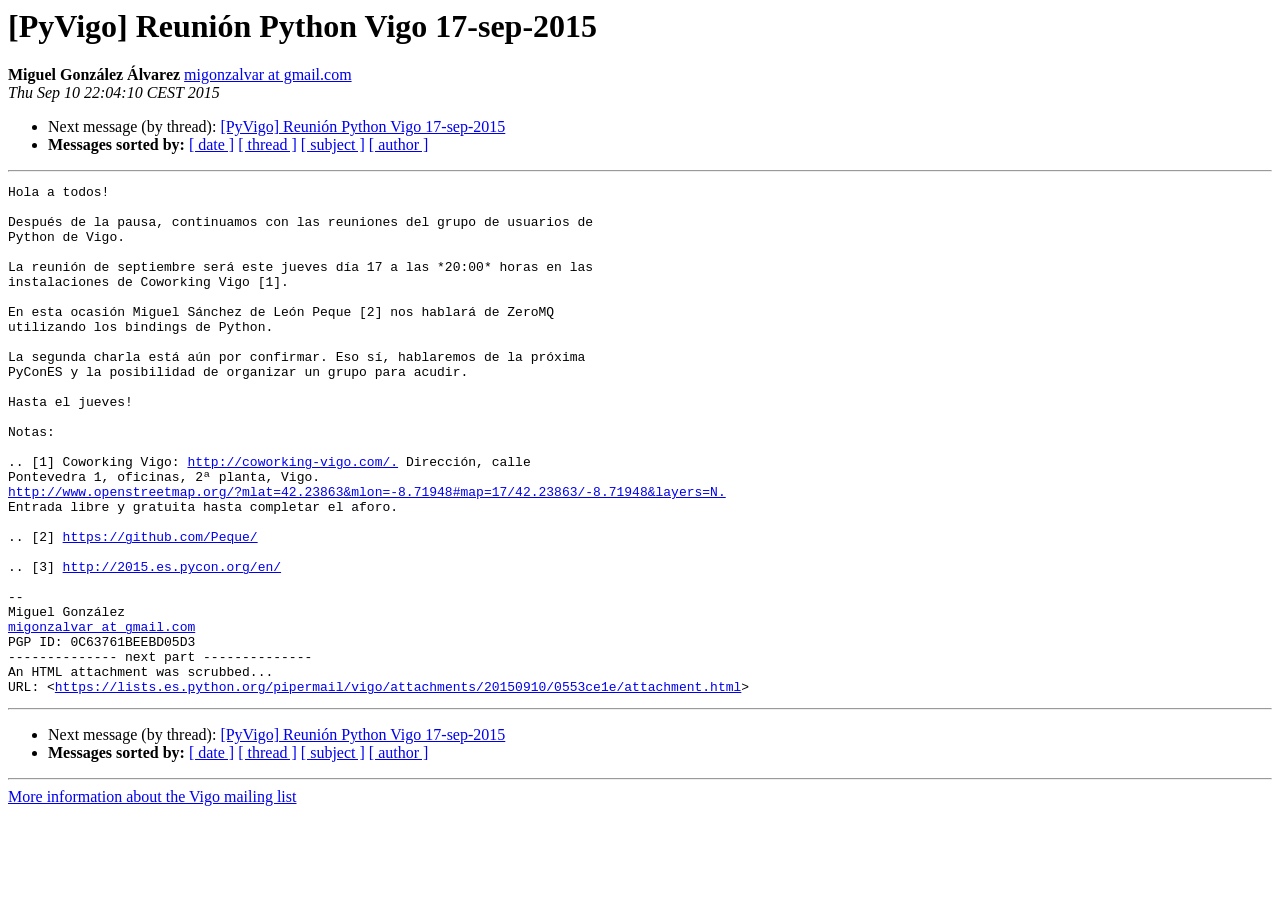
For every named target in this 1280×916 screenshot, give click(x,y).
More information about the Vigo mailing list (152, 898)
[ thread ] (267, 144)
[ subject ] (333, 144)
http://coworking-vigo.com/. (292, 518)
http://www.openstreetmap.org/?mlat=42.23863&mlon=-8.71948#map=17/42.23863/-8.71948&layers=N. (367, 554)
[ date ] (211, 144)
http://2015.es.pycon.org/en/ (172, 644)
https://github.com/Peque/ (160, 608)
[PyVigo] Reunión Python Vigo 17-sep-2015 (362, 126)
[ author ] (399, 144)
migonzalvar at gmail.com (268, 74)
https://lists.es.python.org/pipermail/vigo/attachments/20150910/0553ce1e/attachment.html (398, 788)
